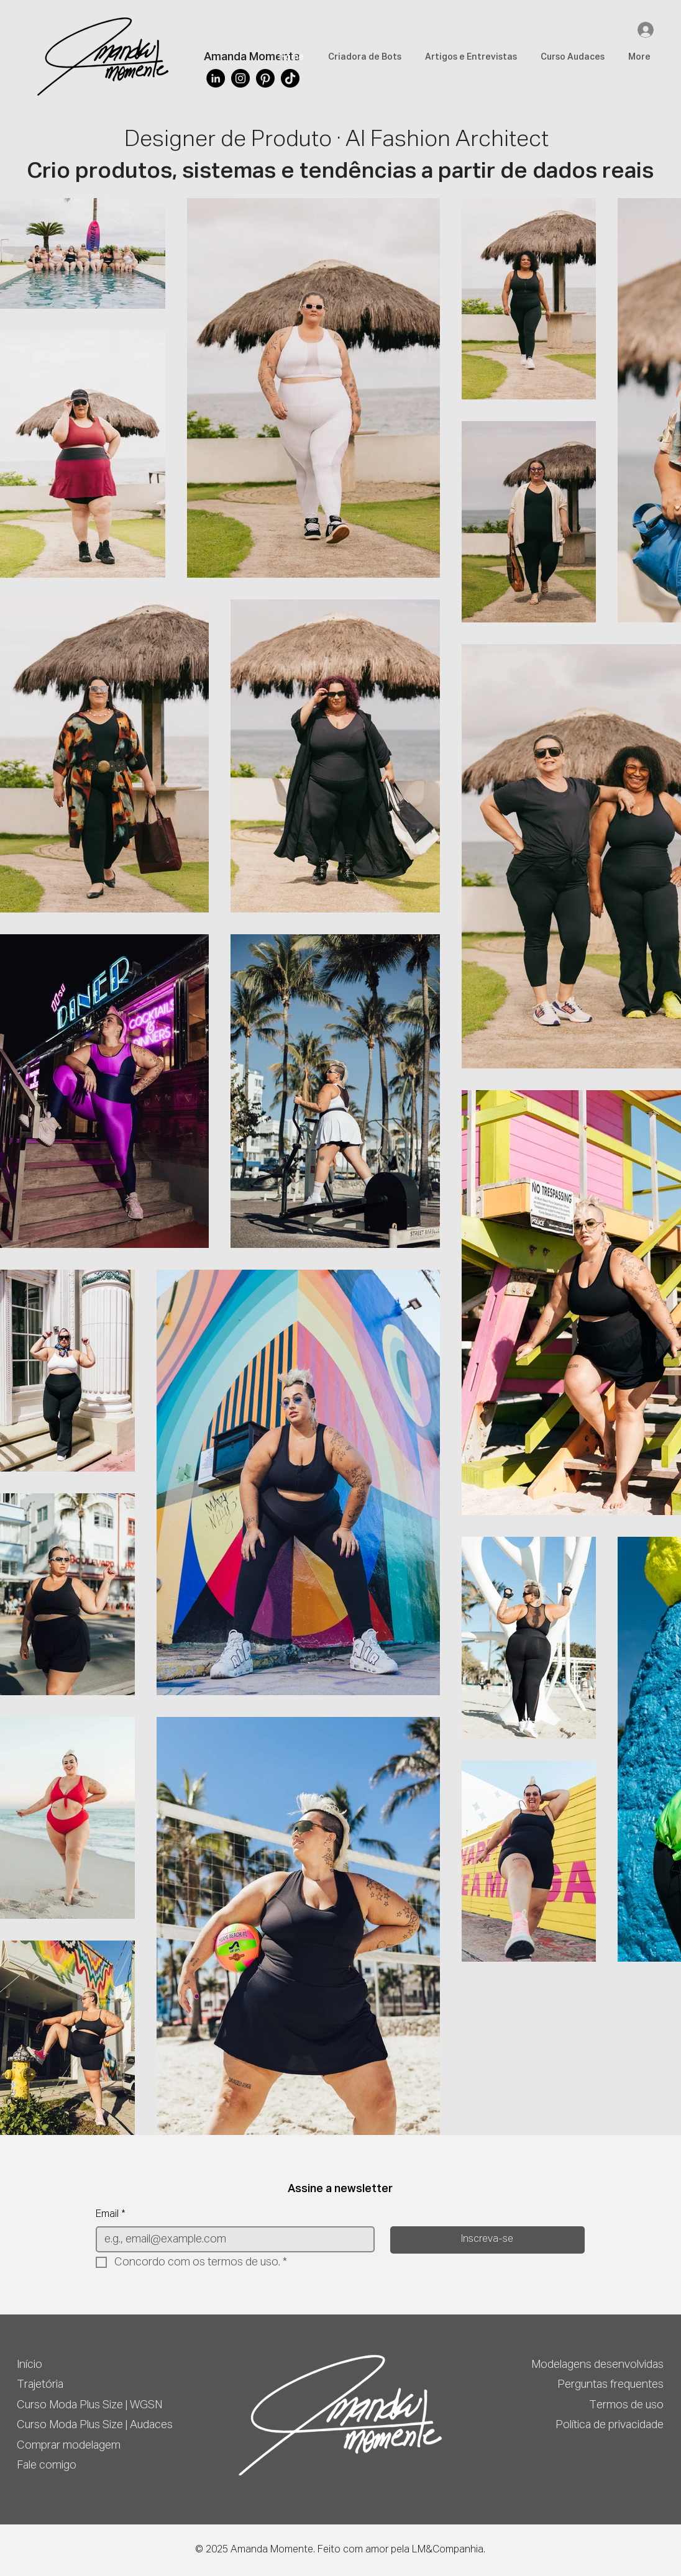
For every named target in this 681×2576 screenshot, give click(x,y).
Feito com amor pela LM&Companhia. (401, 2550)
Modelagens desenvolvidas (597, 2364)
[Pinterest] (265, 78)
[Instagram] (240, 78)
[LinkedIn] (215, 78)
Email (111, 2214)
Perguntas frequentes (610, 2384)
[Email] (231, 2239)
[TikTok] (290, 78)
